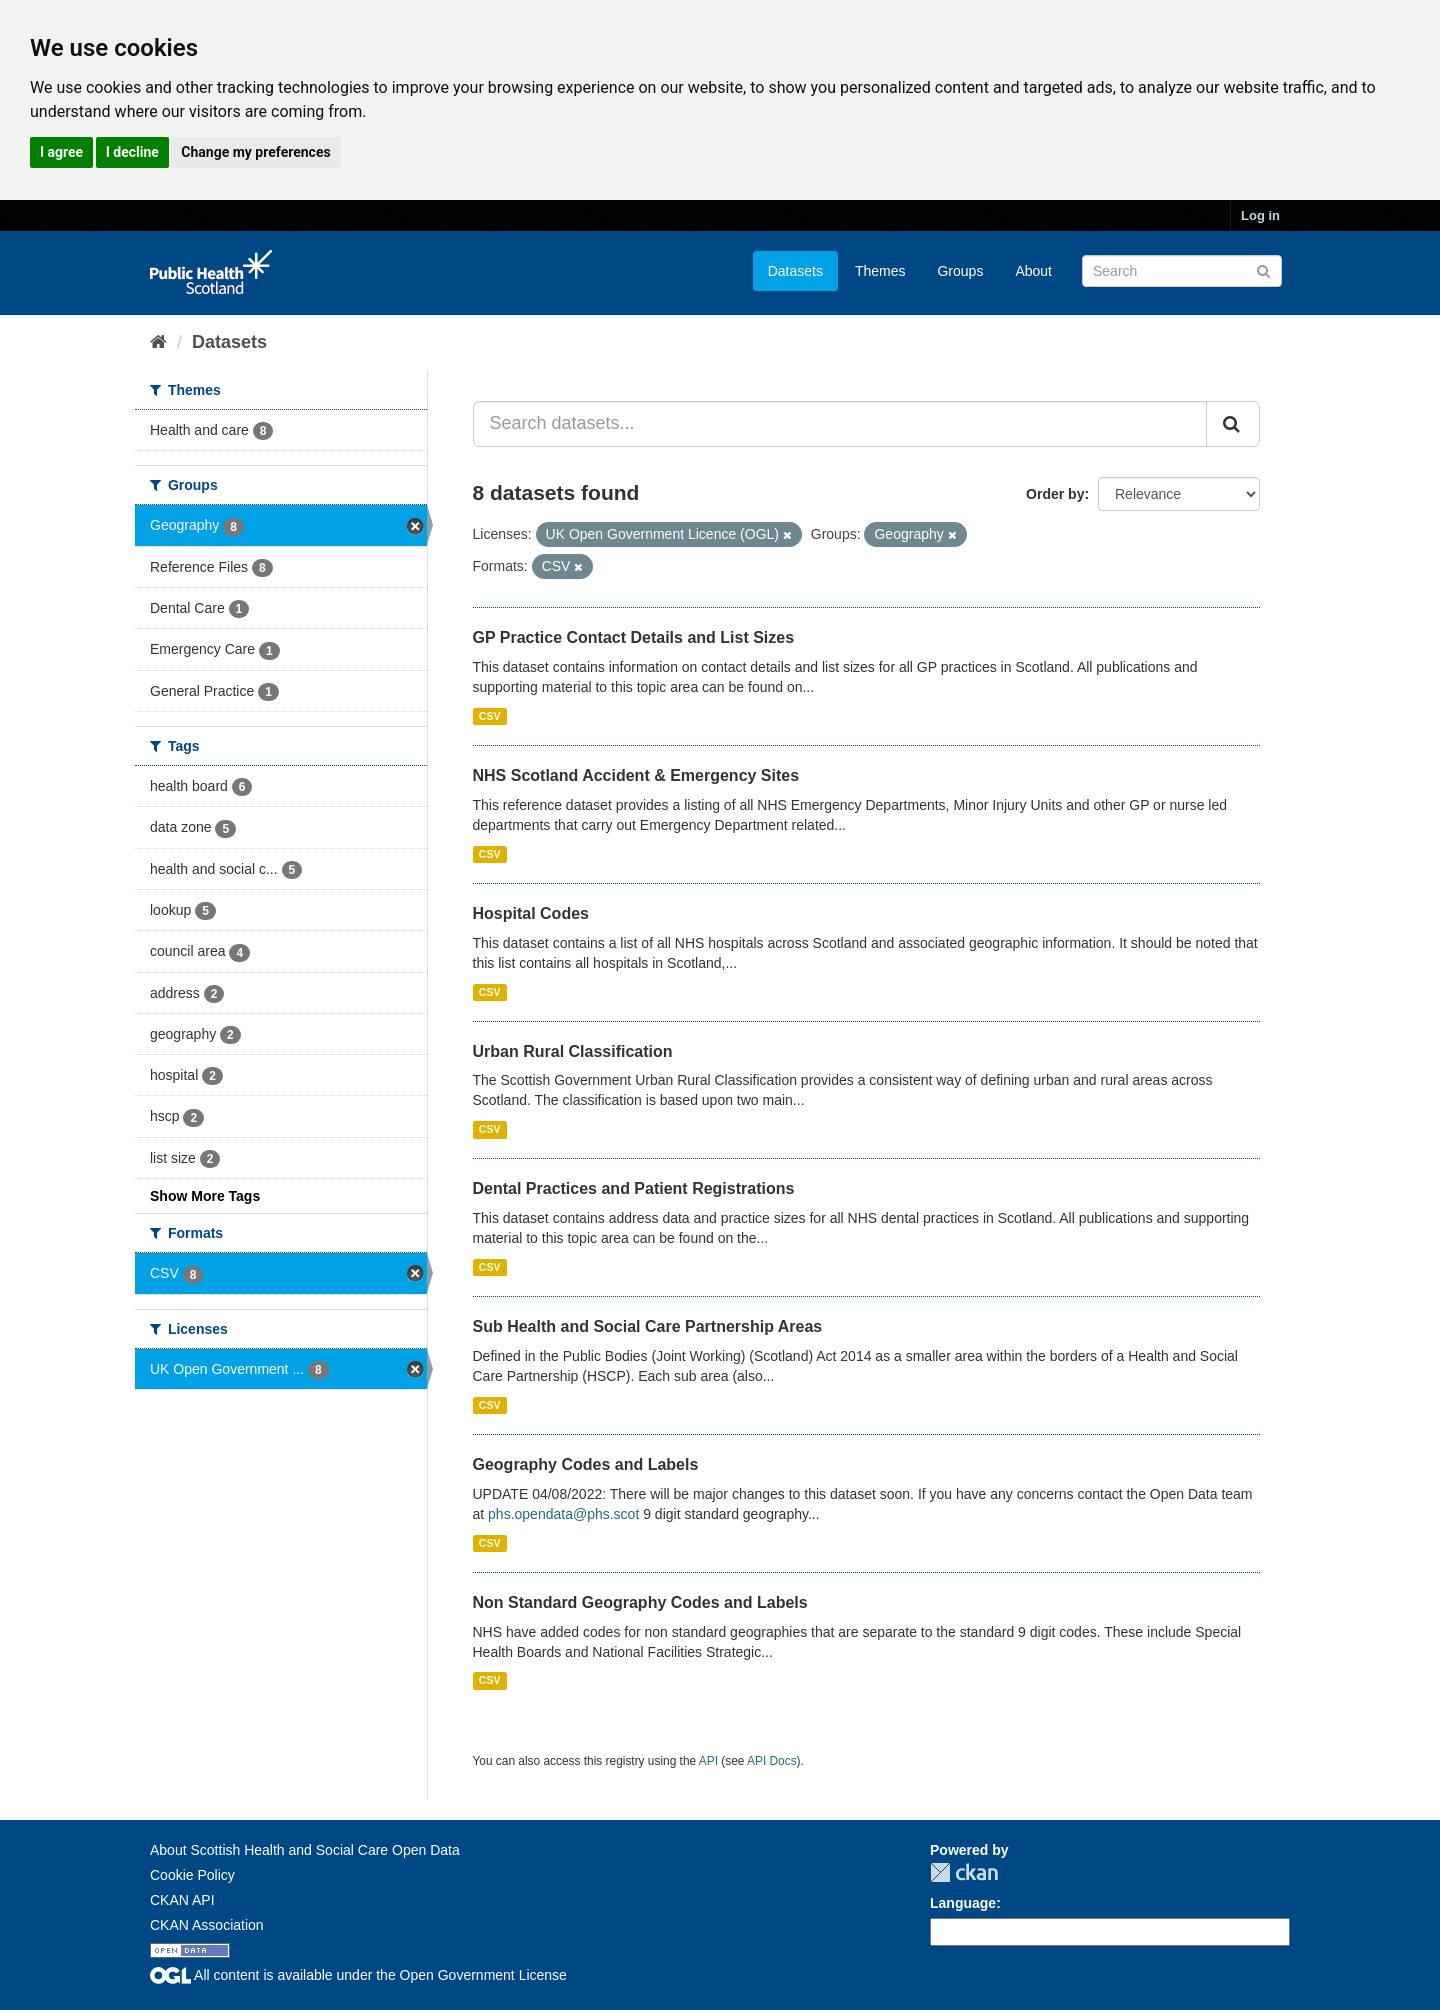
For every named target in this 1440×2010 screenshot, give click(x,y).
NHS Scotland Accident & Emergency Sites (636, 775)
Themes (880, 271)
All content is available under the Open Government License (358, 1975)
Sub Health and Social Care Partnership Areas (648, 1326)
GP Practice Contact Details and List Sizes (634, 637)
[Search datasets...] (840, 424)
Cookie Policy (192, 1875)
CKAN (964, 1872)
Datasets (795, 271)
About (1033, 271)
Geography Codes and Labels (586, 1464)
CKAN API (182, 1900)
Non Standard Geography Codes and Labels (640, 1602)
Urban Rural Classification (573, 1051)
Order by (1055, 494)
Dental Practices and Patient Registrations (634, 1188)
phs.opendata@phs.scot (563, 1514)
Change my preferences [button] (255, 152)
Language (963, 1903)
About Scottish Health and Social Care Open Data (305, 1850)
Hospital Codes (531, 913)
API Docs (772, 1761)
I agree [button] (61, 152)
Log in (1260, 215)
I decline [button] (132, 152)
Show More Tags (205, 1196)
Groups (960, 271)
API (708, 1761)
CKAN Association (207, 1925)
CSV (490, 716)
